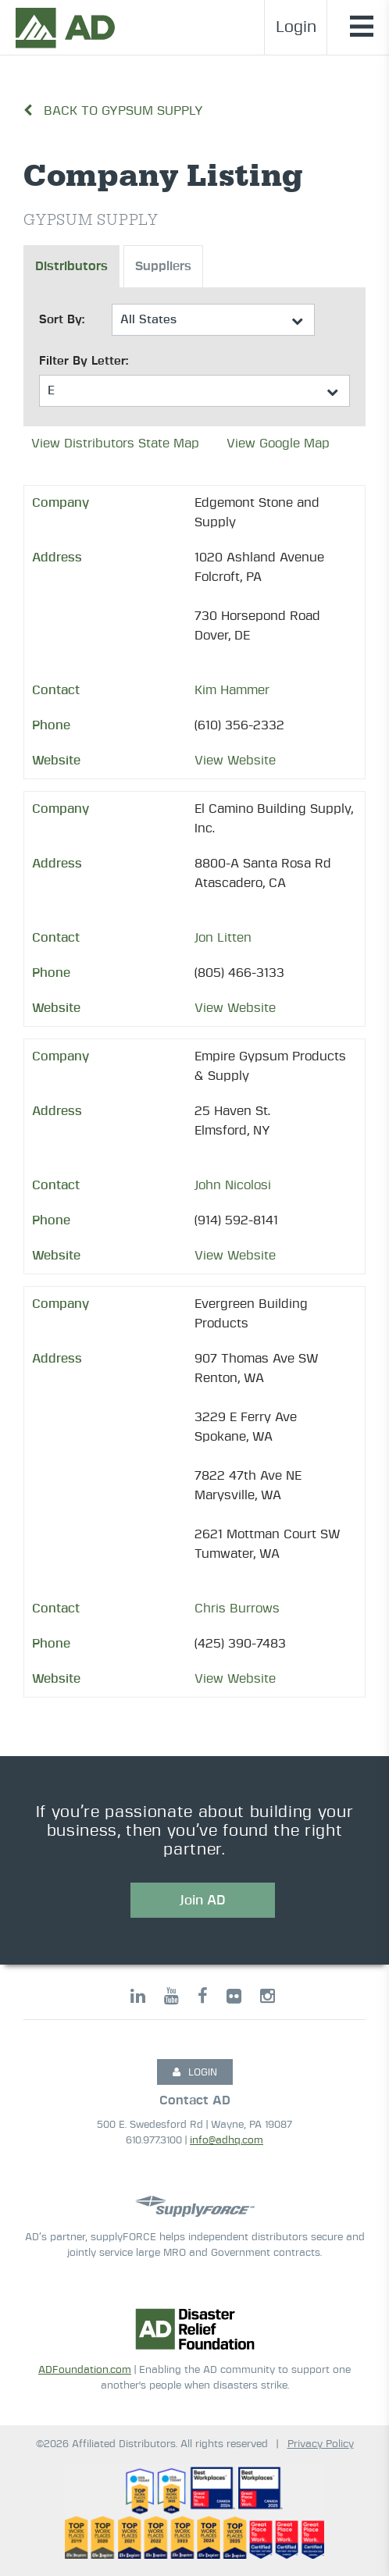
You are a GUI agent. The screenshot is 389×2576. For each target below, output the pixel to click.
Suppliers (163, 266)
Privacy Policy (320, 2444)
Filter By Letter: (83, 361)
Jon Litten (223, 938)
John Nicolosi (232, 1185)
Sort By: (61, 320)
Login (296, 27)
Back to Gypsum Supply (113, 111)
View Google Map (278, 443)
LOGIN (195, 2072)
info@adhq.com (226, 2141)
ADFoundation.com (84, 2370)
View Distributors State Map (115, 443)
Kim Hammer (231, 690)
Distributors (71, 266)
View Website (235, 760)
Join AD (203, 1900)
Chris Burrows (237, 1608)
